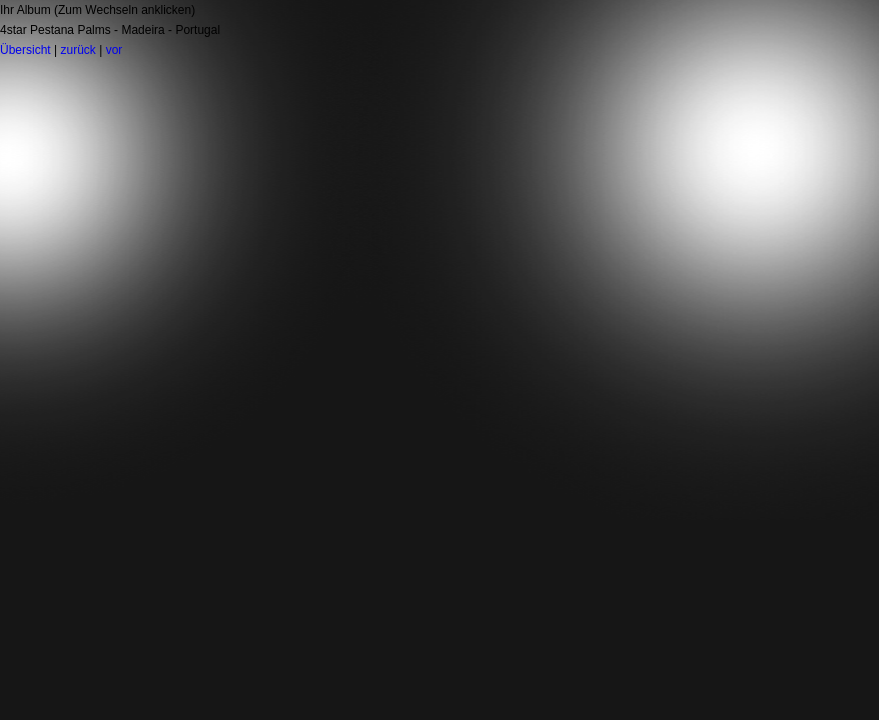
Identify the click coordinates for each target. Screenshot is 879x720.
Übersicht (25, 50)
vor (114, 50)
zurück (77, 50)
